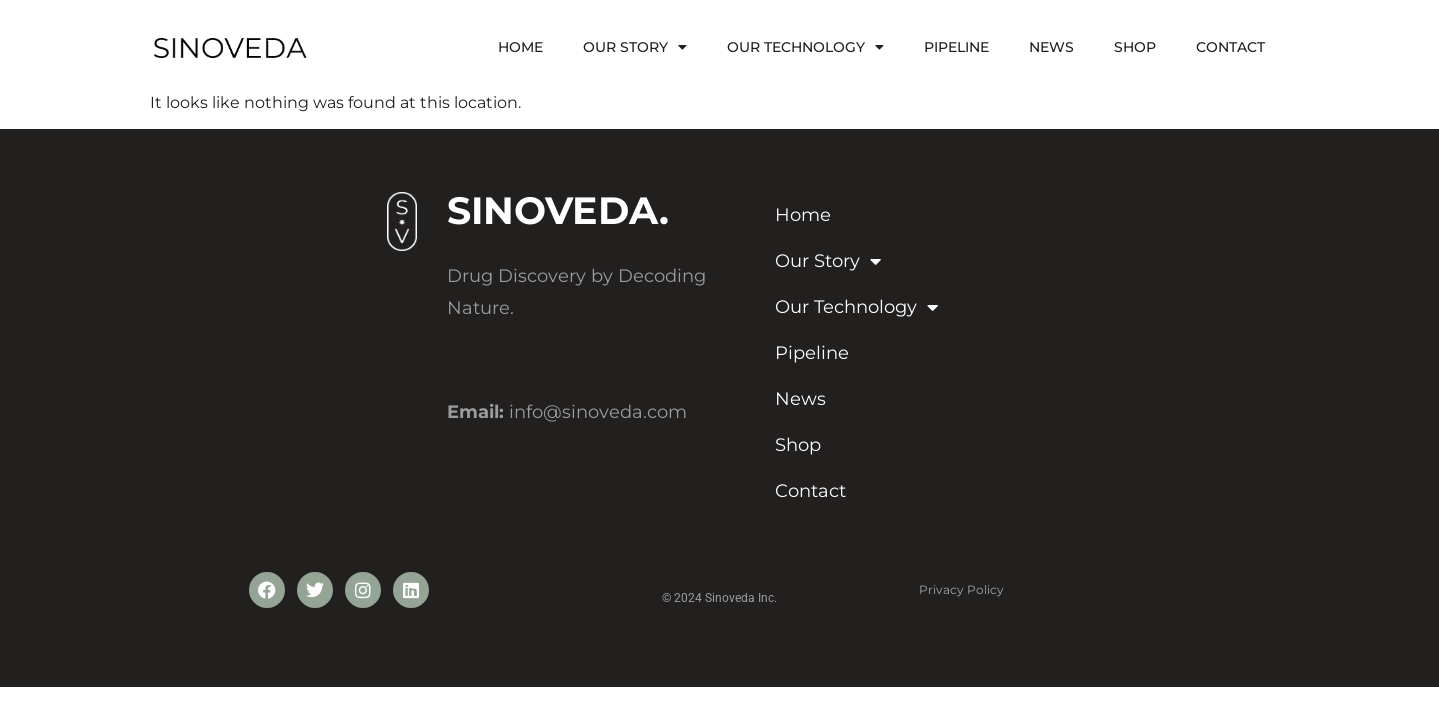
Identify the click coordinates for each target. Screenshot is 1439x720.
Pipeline (956, 47)
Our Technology (805, 47)
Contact (1230, 47)
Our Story (635, 47)
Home (520, 47)
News (1051, 47)
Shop (1135, 47)
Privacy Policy (961, 589)
